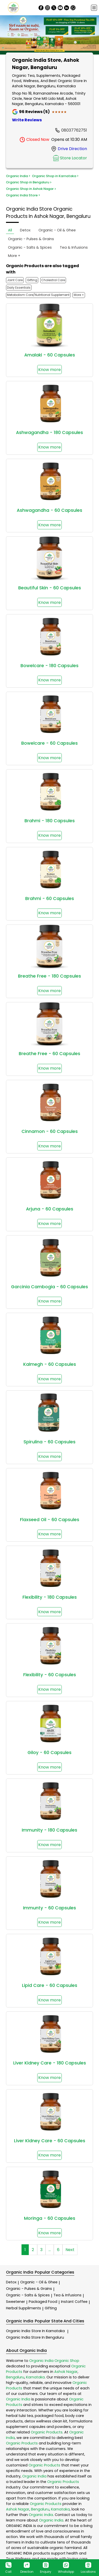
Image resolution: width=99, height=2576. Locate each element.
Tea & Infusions (68, 2295)
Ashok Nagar (66, 2371)
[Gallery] (49, 35)
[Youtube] (60, 8)
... (49, 2250)
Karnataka (35, 2377)
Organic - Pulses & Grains (29, 2288)
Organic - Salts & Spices (28, 2295)
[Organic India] (14, 7)
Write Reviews (27, 120)
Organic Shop (66, 2360)
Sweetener (15, 2301)
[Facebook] (41, 8)
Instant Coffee (74, 2301)
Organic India (36, 2330)
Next (70, 2250)
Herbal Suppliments (23, 2308)
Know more (49, 369)
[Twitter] (54, 8)
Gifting (51, 2308)
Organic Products (46, 2432)
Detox (11, 2282)
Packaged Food (43, 2301)
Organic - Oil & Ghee (39, 2282)
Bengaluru (15, 2377)
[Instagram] (47, 8)
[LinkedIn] (67, 8)
